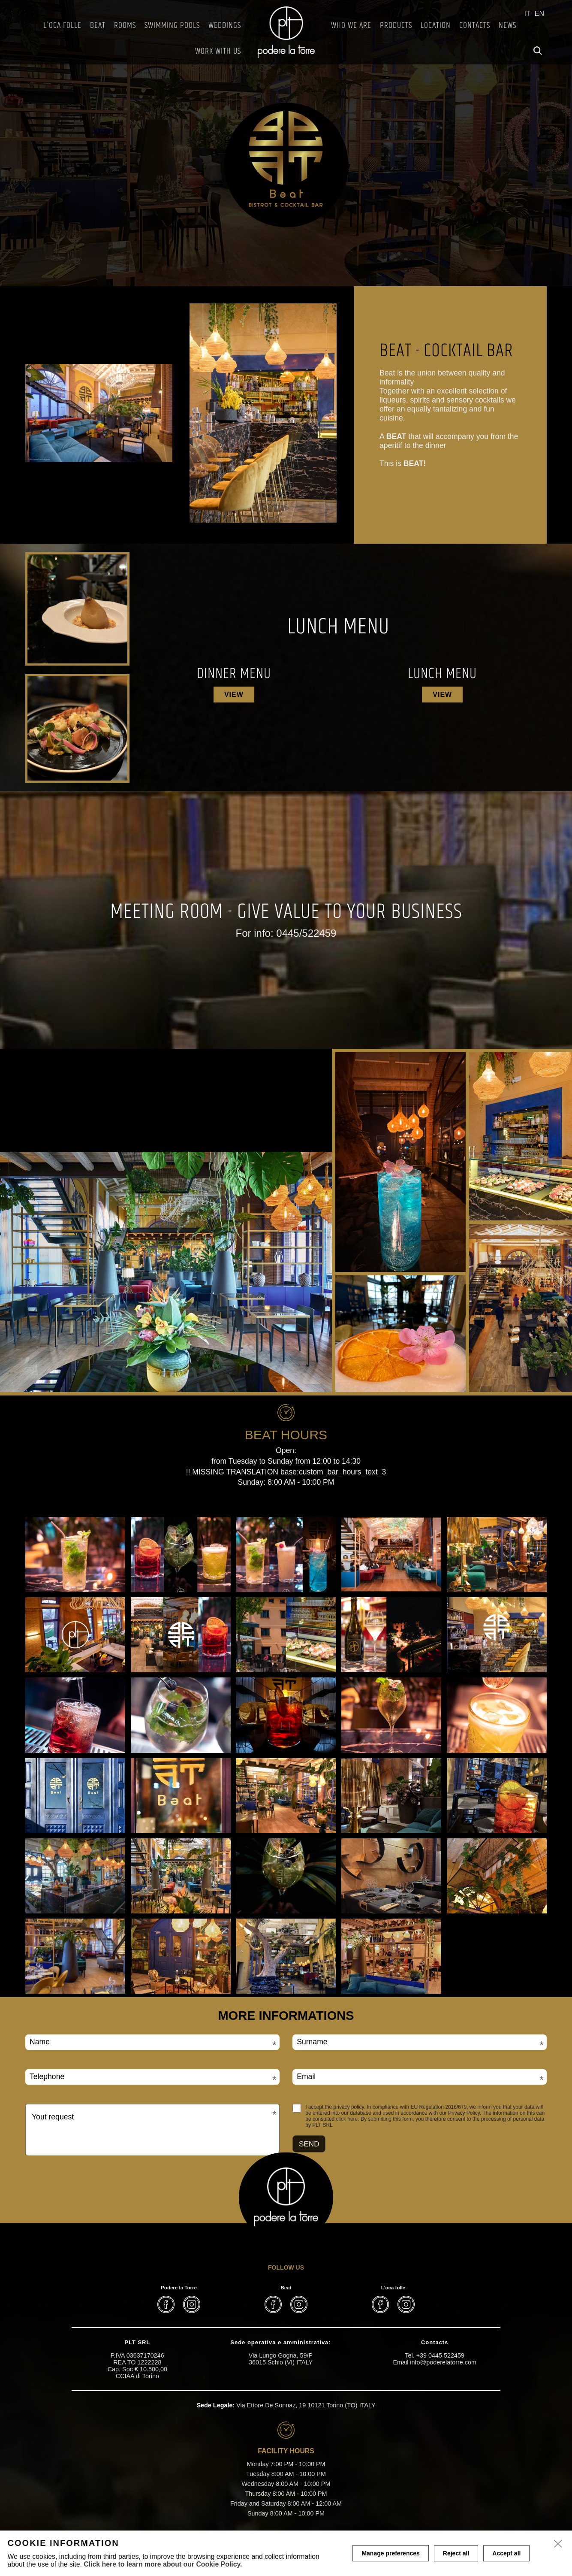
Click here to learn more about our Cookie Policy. (163, 2564)
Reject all (456, 2553)
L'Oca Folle (62, 25)
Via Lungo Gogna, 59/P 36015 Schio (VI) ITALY (281, 2359)
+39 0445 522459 (440, 2355)
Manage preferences (390, 2553)
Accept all (506, 2553)
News (507, 25)
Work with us (218, 51)
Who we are (351, 25)
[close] (558, 2544)
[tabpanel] (286, 143)
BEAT (97, 25)
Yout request (53, 2117)
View (234, 694)
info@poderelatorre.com (443, 2362)
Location (436, 25)
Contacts (474, 25)
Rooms (125, 25)
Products (396, 25)
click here (347, 2119)
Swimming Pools (172, 25)
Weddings (224, 25)
